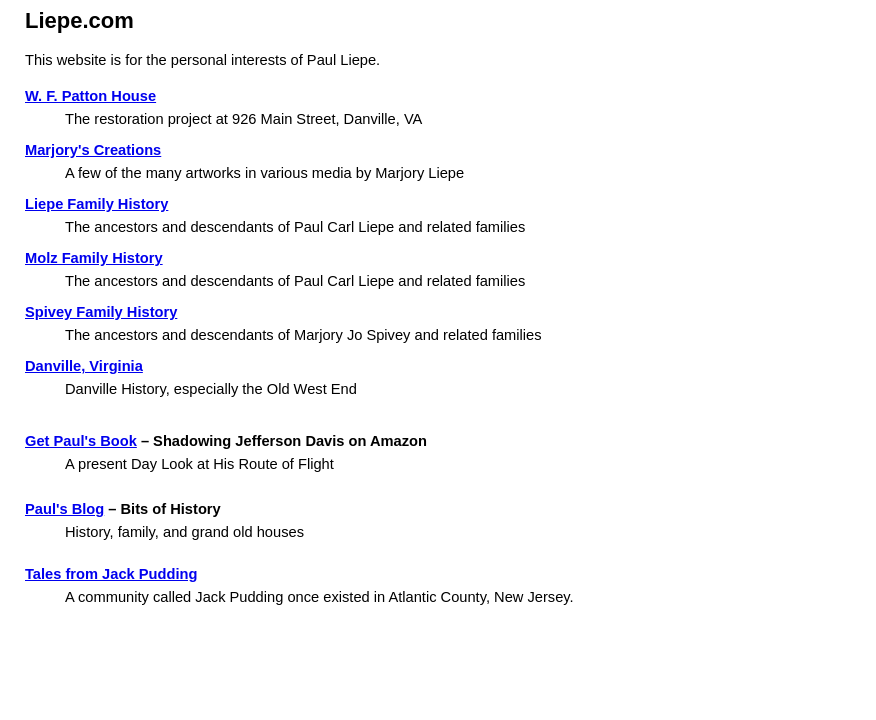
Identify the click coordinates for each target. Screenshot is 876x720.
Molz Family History (94, 258)
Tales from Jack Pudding (111, 574)
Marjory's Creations (93, 150)
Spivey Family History (101, 312)
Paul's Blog (64, 509)
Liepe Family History (96, 204)
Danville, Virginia (84, 366)
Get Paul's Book (81, 441)
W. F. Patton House (90, 96)
